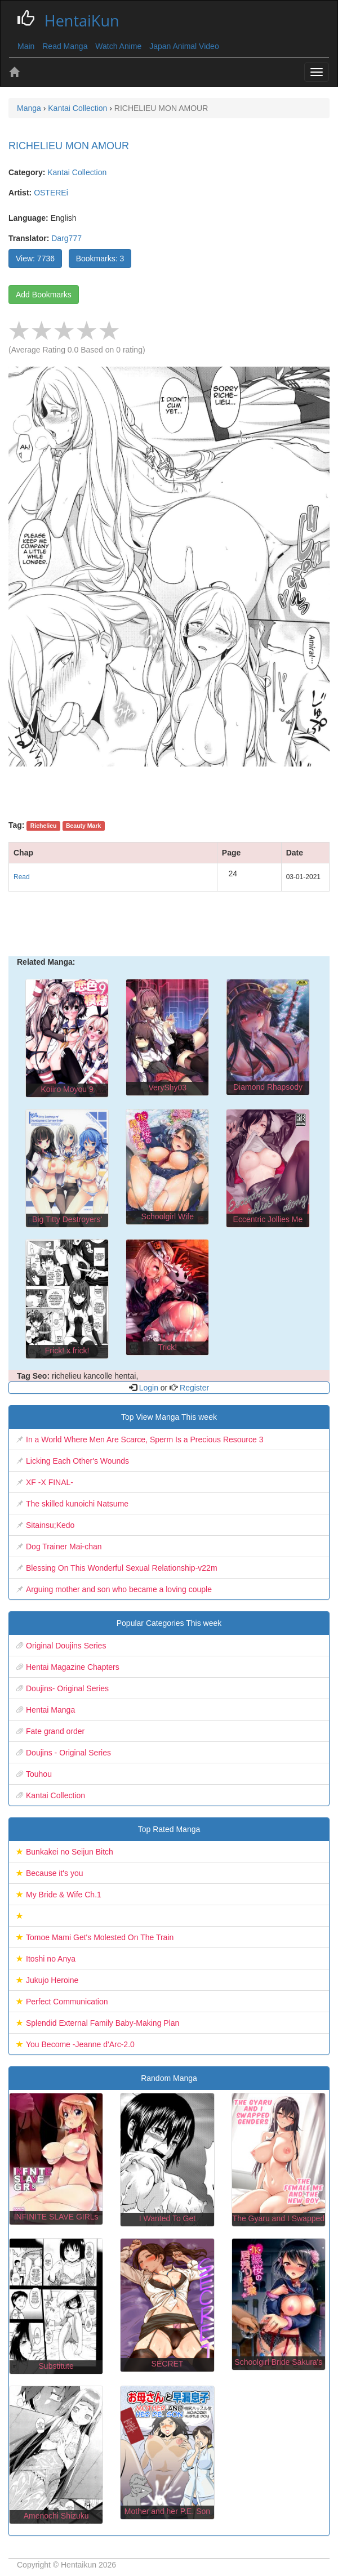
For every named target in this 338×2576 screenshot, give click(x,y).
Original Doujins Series (66, 1645)
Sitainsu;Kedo (50, 1525)
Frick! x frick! (67, 1350)
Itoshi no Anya (50, 1958)
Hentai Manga (50, 1709)
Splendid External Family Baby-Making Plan (102, 2022)
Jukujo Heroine (52, 1980)
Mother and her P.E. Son (167, 2511)
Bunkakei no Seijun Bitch (69, 1851)
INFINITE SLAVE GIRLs (56, 2216)
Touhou (39, 1774)
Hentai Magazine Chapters (72, 1667)
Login (149, 1387)
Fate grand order (55, 1731)
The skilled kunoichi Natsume (77, 1503)
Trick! (167, 1347)
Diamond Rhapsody (268, 1086)
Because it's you (54, 1873)
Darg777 (66, 238)
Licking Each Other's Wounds (77, 1460)
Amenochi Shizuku (56, 2515)
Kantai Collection (76, 172)
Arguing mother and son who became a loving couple (119, 1589)
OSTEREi (51, 192)
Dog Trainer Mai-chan (64, 1546)
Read (22, 877)
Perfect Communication (67, 2001)
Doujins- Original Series (67, 1688)
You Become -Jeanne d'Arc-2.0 (80, 2044)
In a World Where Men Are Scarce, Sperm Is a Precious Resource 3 (144, 1439)
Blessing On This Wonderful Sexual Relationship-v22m (121, 1567)
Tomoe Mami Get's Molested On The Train (100, 1937)
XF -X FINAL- (49, 1482)
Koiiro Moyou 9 (67, 1089)
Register (193, 1387)
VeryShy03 (167, 1087)
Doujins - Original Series (68, 1752)
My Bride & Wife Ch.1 (63, 1894)
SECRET (168, 2363)
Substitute (56, 2365)
